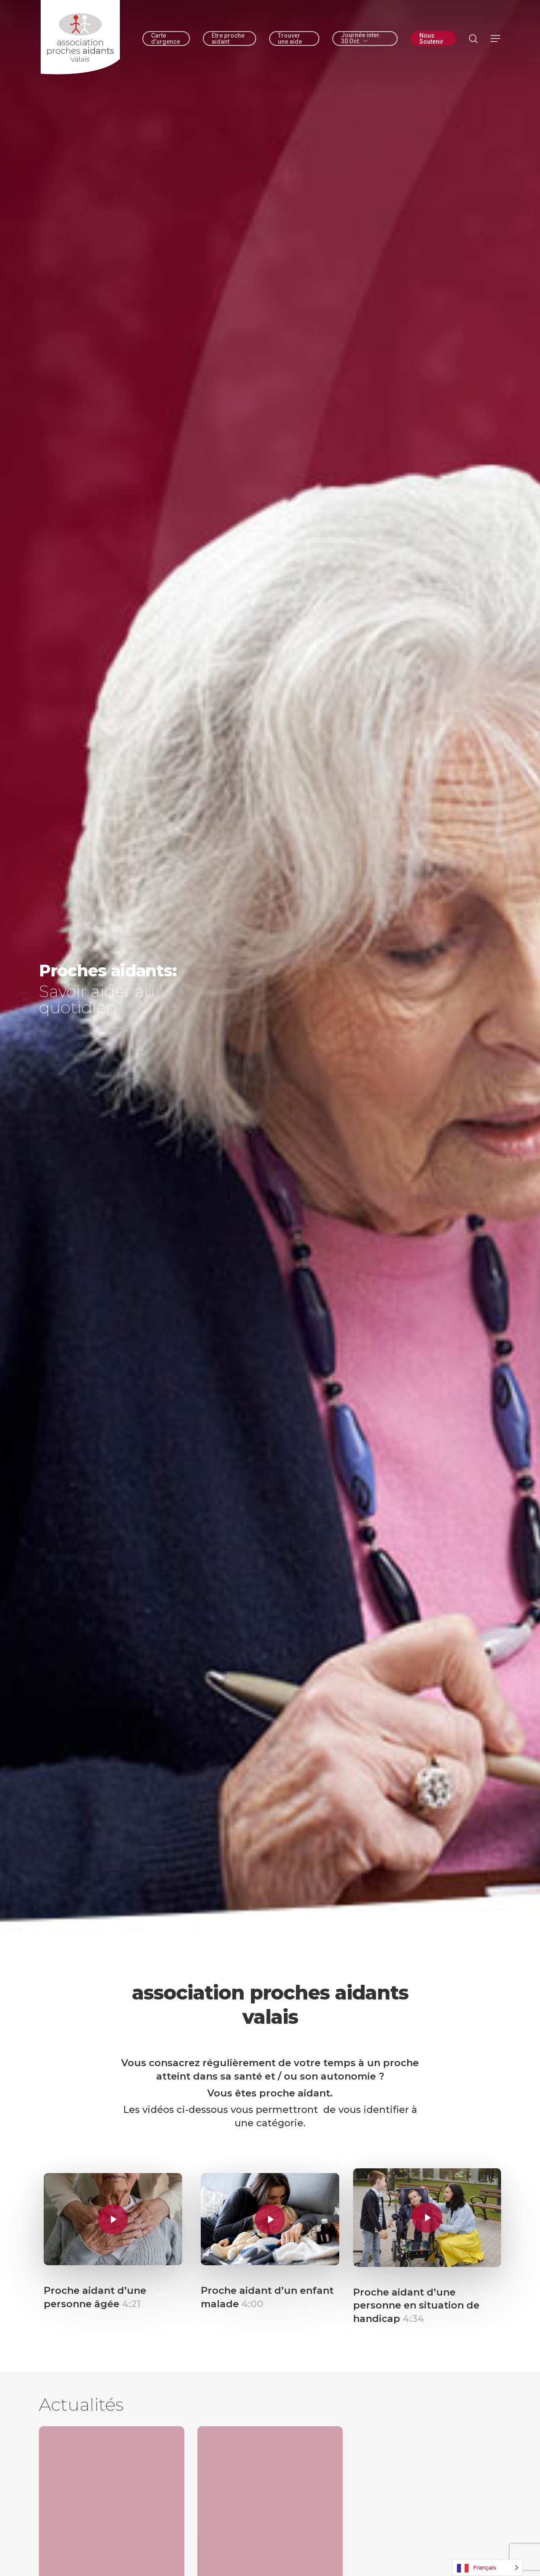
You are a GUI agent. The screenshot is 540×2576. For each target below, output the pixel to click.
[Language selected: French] (487, 2567)
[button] (496, 38)
